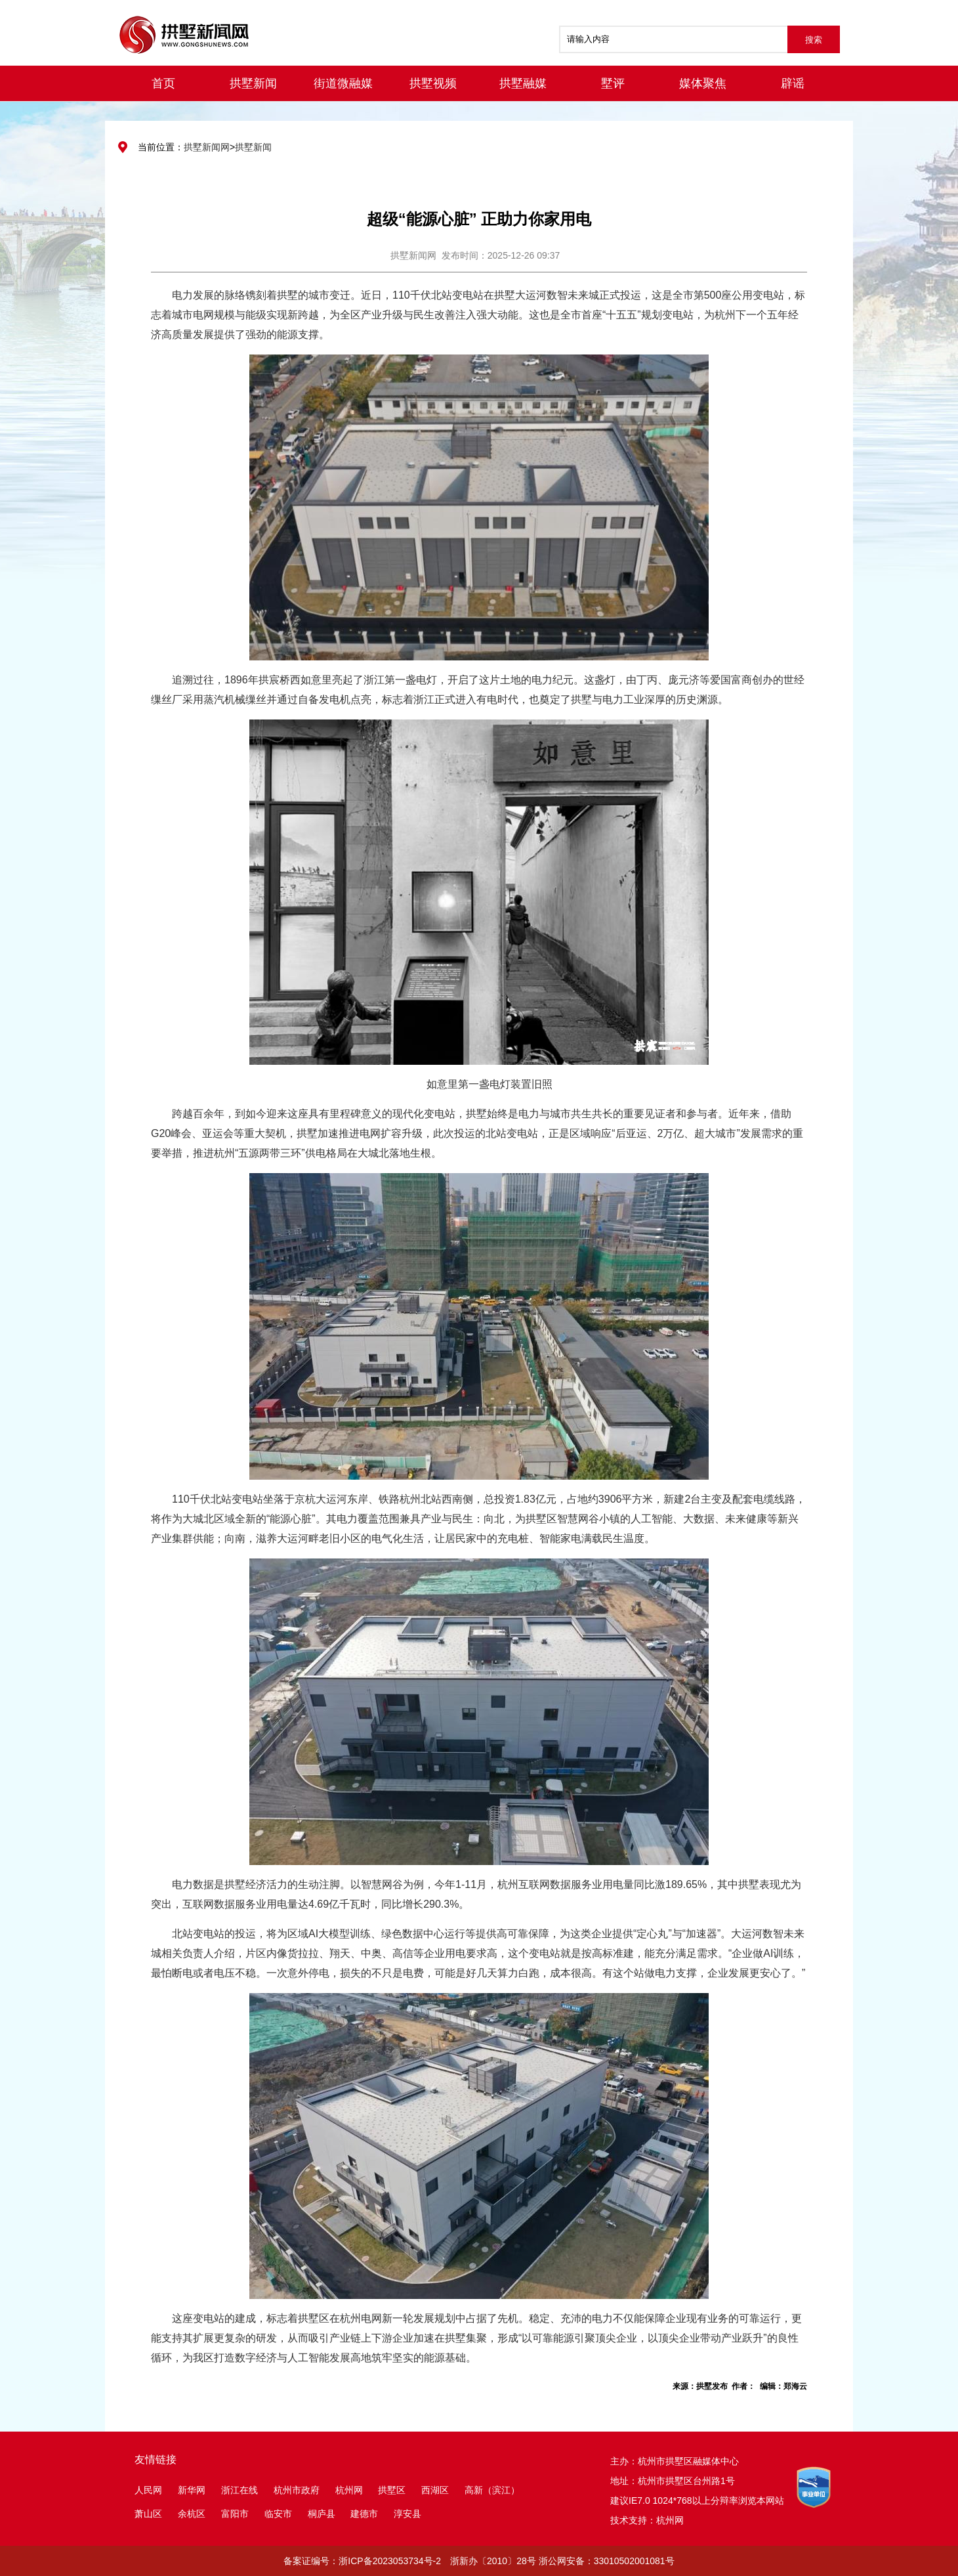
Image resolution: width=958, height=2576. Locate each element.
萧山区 (148, 2513)
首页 (163, 83)
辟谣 (792, 83)
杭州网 (349, 2490)
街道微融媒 (343, 83)
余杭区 (191, 2513)
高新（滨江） (492, 2490)
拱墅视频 (433, 83)
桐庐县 (323, 2513)
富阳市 (235, 2513)
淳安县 (407, 2513)
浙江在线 (239, 2490)
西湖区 (435, 2490)
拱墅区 (392, 2490)
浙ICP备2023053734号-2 (390, 2561)
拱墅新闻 (253, 83)
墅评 (613, 83)
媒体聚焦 (702, 83)
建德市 (365, 2513)
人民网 (148, 2490)
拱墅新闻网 (207, 147)
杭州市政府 (297, 2490)
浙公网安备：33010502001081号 (607, 2561)
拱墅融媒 (523, 83)
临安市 (278, 2513)
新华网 (191, 2490)
